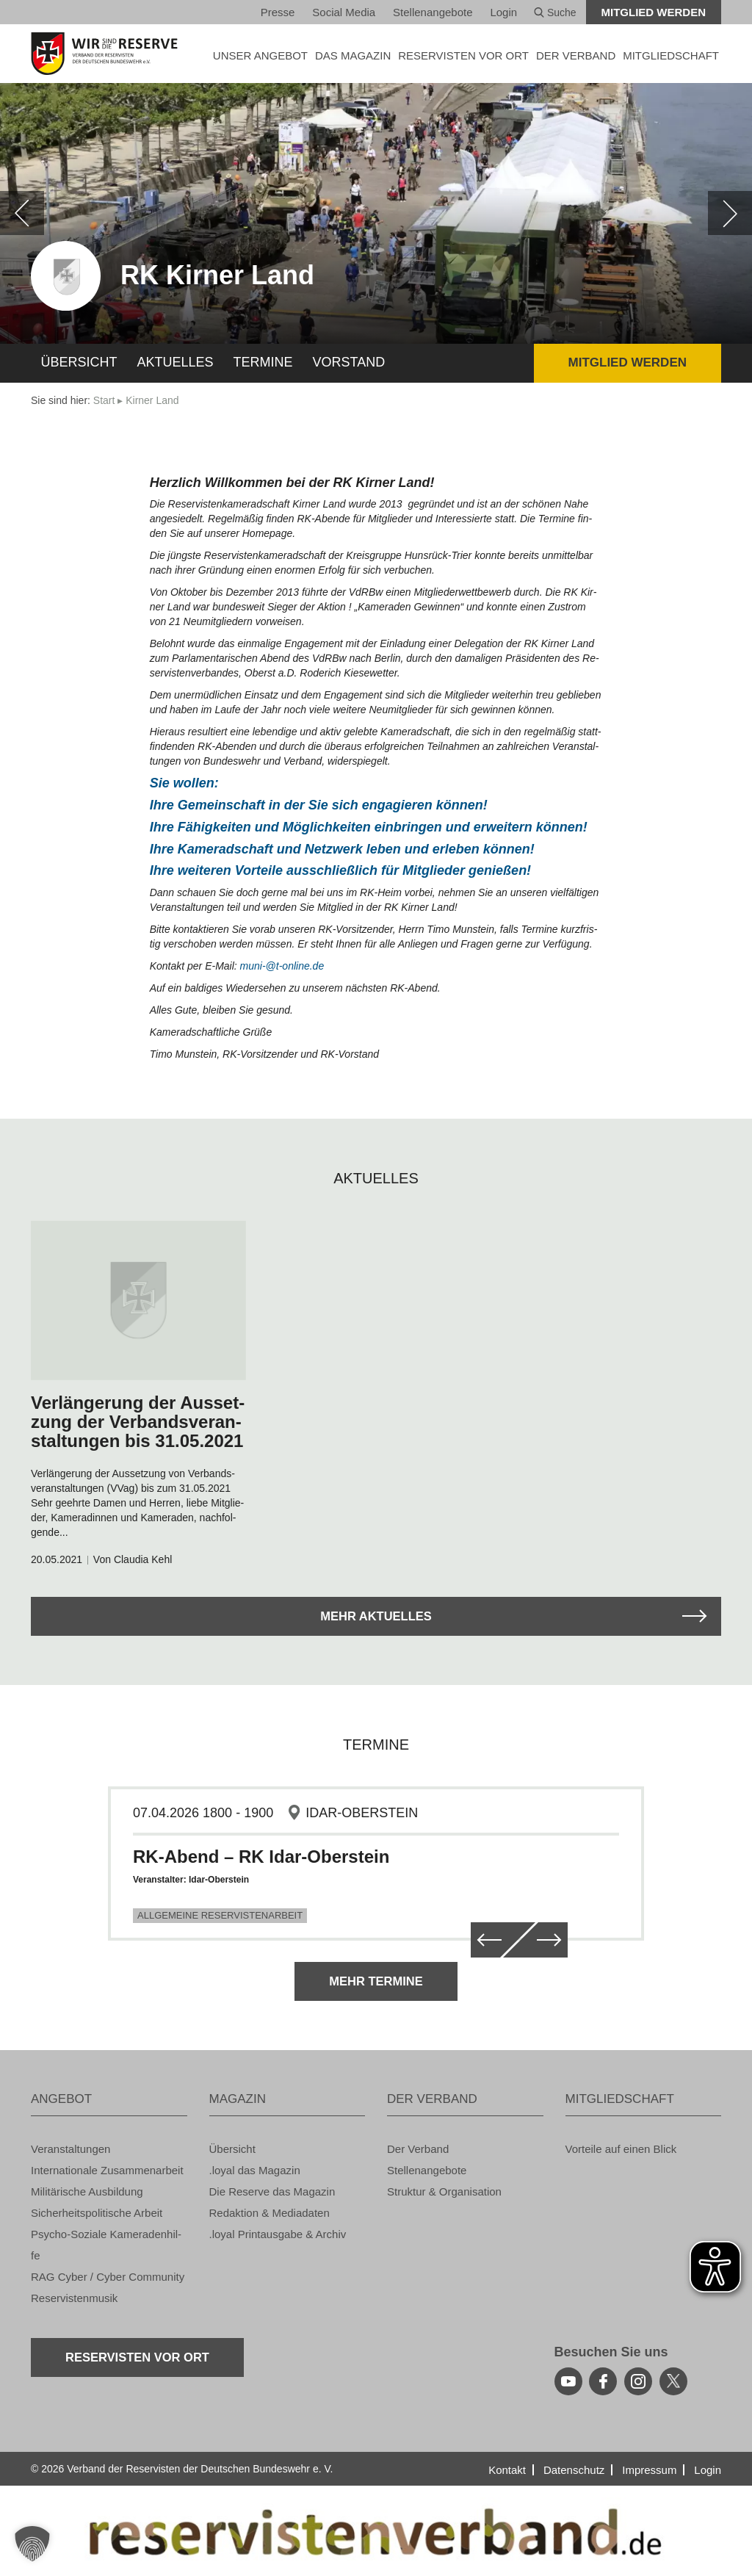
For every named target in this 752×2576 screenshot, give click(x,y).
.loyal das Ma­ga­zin (254, 2170)
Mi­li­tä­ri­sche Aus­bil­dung (87, 2191)
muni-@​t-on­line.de (282, 966)
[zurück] (22, 213)
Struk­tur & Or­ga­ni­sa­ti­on (444, 2191)
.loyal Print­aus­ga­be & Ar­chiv (278, 2234)
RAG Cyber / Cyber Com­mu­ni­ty (107, 2276)
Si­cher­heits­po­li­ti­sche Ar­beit (96, 2213)
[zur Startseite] (109, 53)
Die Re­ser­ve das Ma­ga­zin (272, 2191)
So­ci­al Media (343, 12)
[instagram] (638, 2381)
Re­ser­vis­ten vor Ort (463, 55)
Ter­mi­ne (263, 362)
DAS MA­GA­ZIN (353, 55)
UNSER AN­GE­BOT (260, 55)
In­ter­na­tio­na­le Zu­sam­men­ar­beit (107, 2170)
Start (104, 400)
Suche (555, 12)
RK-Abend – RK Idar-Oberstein (261, 1856)
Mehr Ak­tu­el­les (376, 1616)
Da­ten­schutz (573, 2470)
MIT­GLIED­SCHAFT (671, 55)
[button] (32, 2543)
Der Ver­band (418, 2149)
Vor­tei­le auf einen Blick (621, 2149)
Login (503, 12)
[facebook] (603, 2381)
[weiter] (730, 213)
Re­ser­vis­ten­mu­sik (74, 2298)
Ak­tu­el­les (175, 362)
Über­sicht (79, 362)
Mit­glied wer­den (653, 12)
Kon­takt (507, 2470)
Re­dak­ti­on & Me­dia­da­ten (269, 2213)
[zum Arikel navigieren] (138, 1300)
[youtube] (568, 2381)
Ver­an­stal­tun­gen (70, 2149)
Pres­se (278, 12)
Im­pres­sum (649, 2470)
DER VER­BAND (575, 55)
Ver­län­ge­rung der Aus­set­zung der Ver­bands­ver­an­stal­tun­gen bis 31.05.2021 (138, 1422)
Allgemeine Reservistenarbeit (220, 1915)
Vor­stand (349, 362)
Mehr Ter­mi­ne (376, 1981)
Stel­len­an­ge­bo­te (432, 12)
